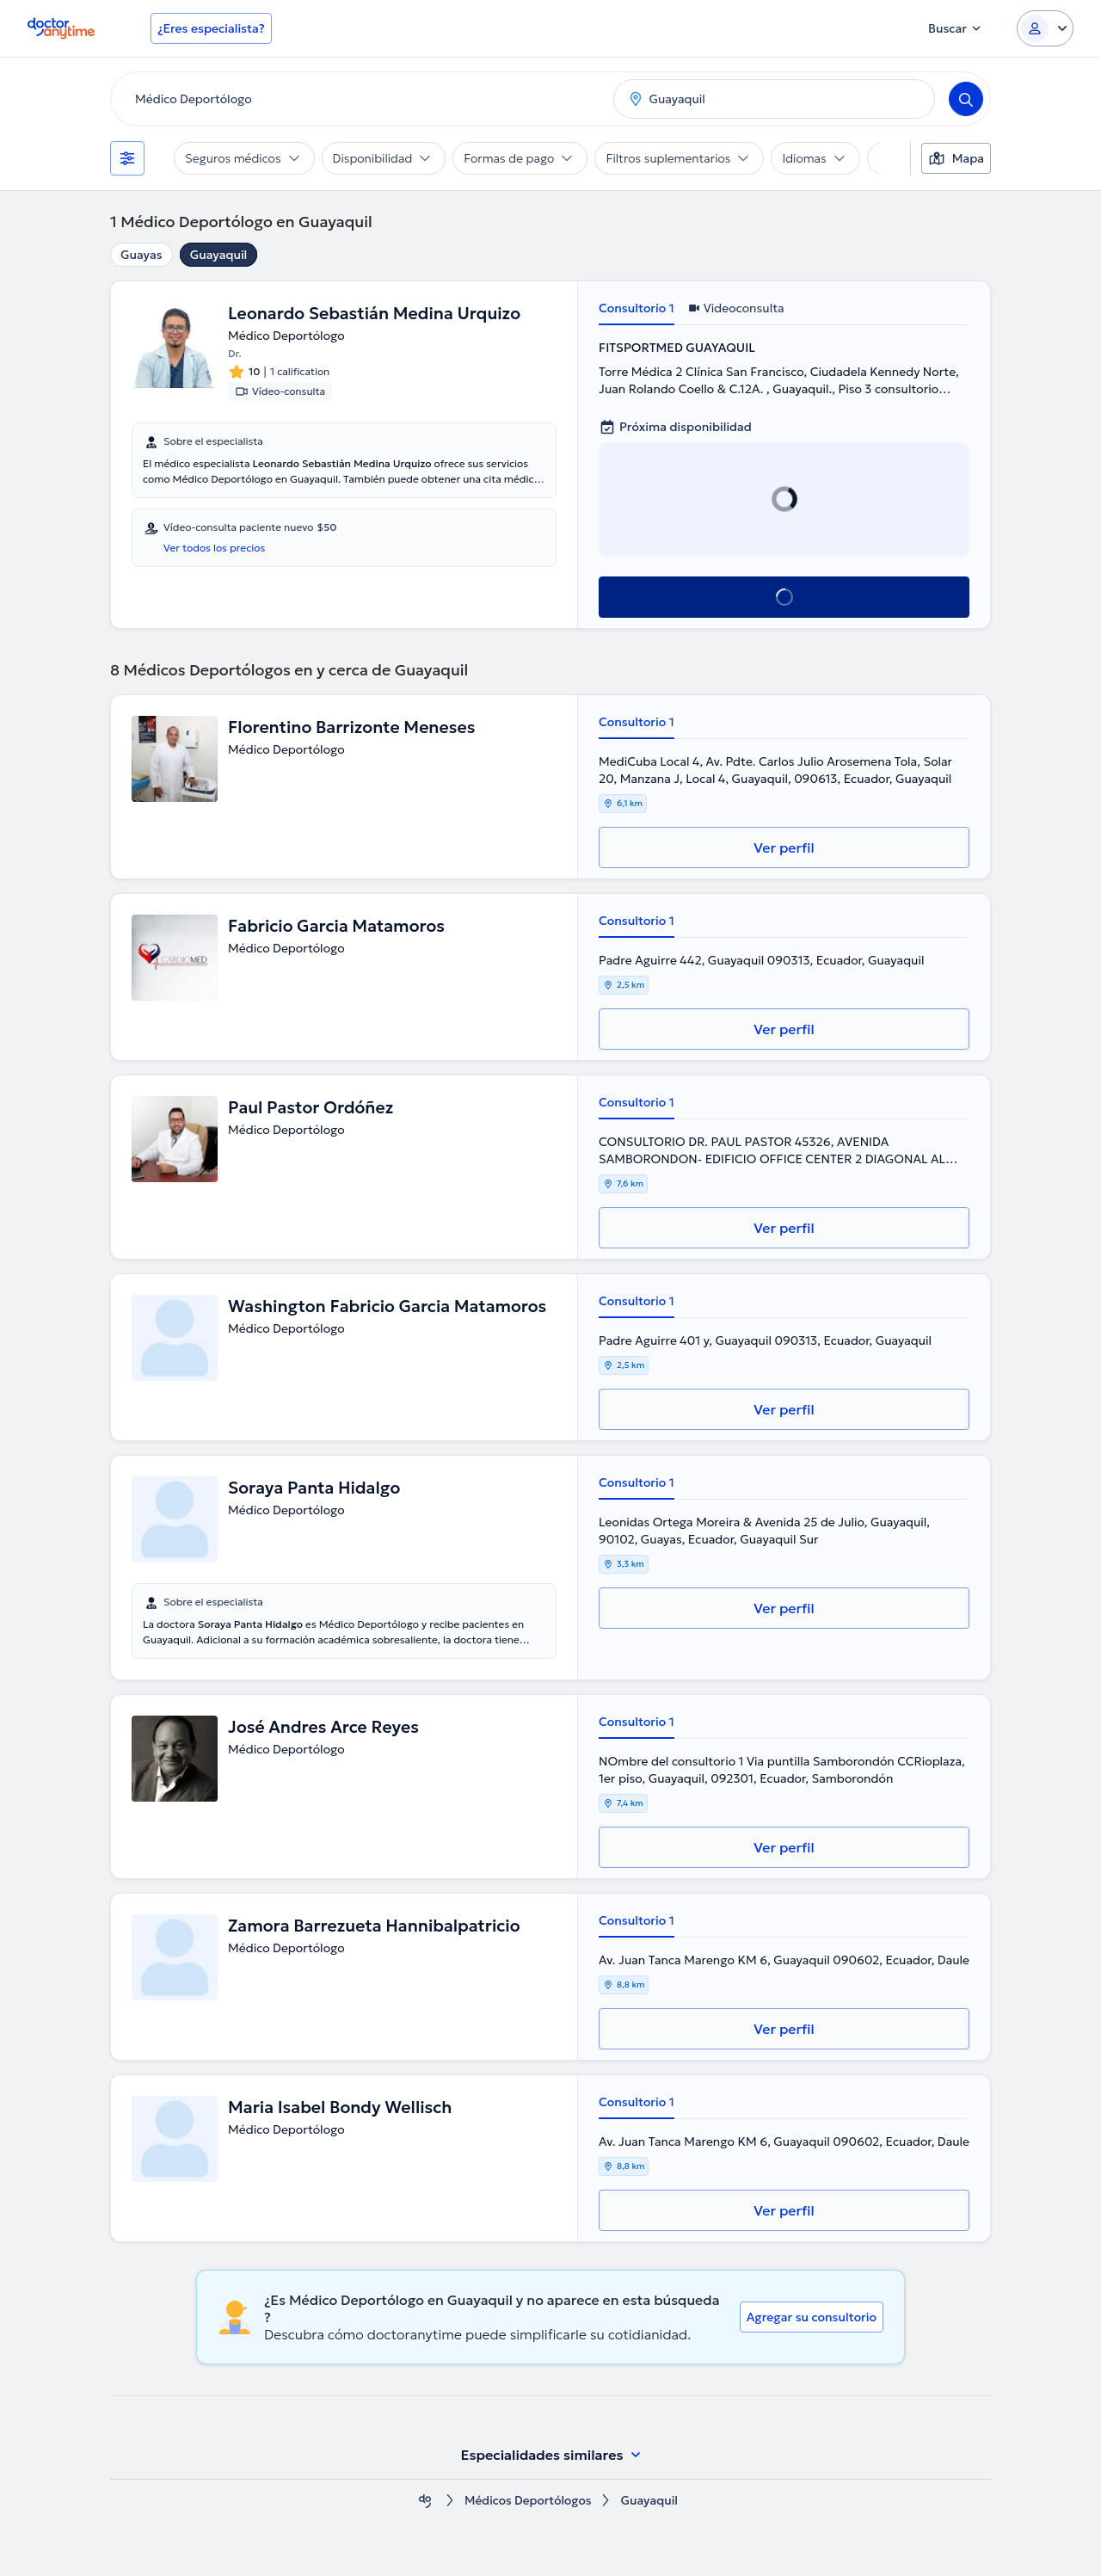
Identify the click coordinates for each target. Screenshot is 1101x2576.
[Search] (966, 99)
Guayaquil (219, 254)
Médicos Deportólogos (528, 2500)
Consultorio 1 (636, 308)
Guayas (141, 254)
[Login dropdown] (1045, 28)
